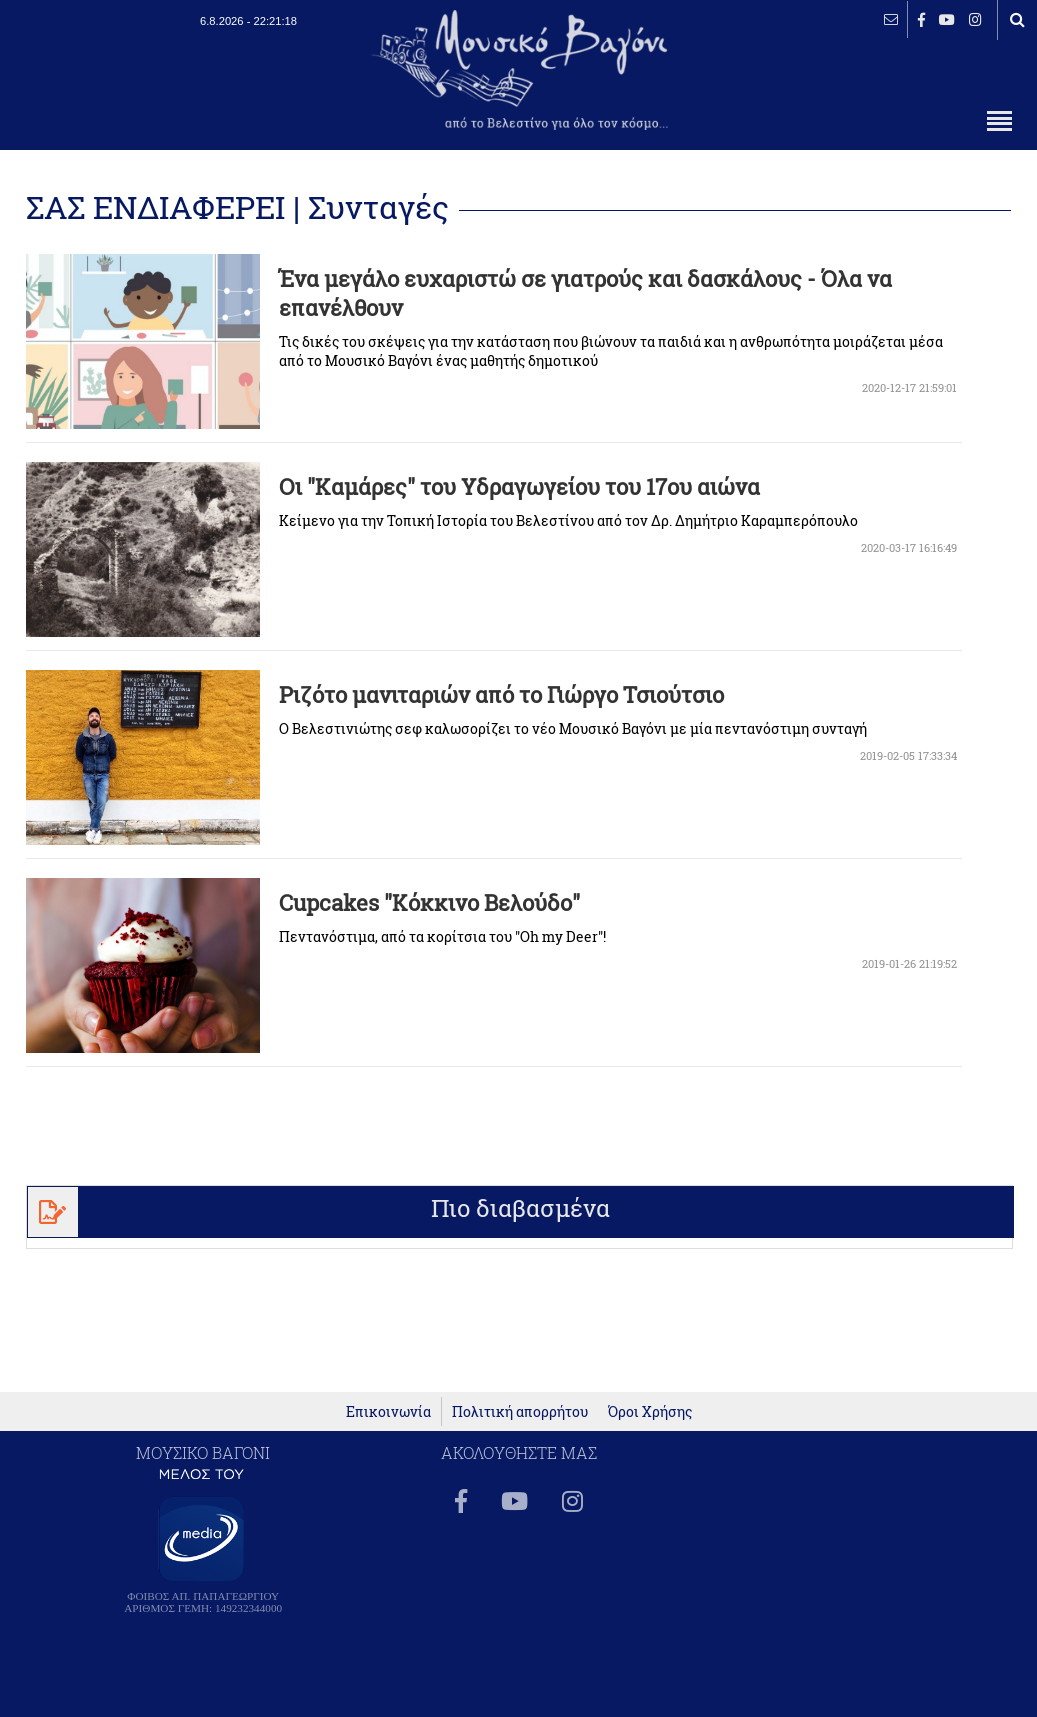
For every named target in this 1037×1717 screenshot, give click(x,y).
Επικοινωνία (388, 1411)
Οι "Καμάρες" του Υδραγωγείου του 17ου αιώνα (519, 486)
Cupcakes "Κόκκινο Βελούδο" (429, 902)
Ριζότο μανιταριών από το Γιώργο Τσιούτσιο (501, 694)
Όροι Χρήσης (650, 1411)
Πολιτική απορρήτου (520, 1411)
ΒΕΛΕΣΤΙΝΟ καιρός (122, 80)
